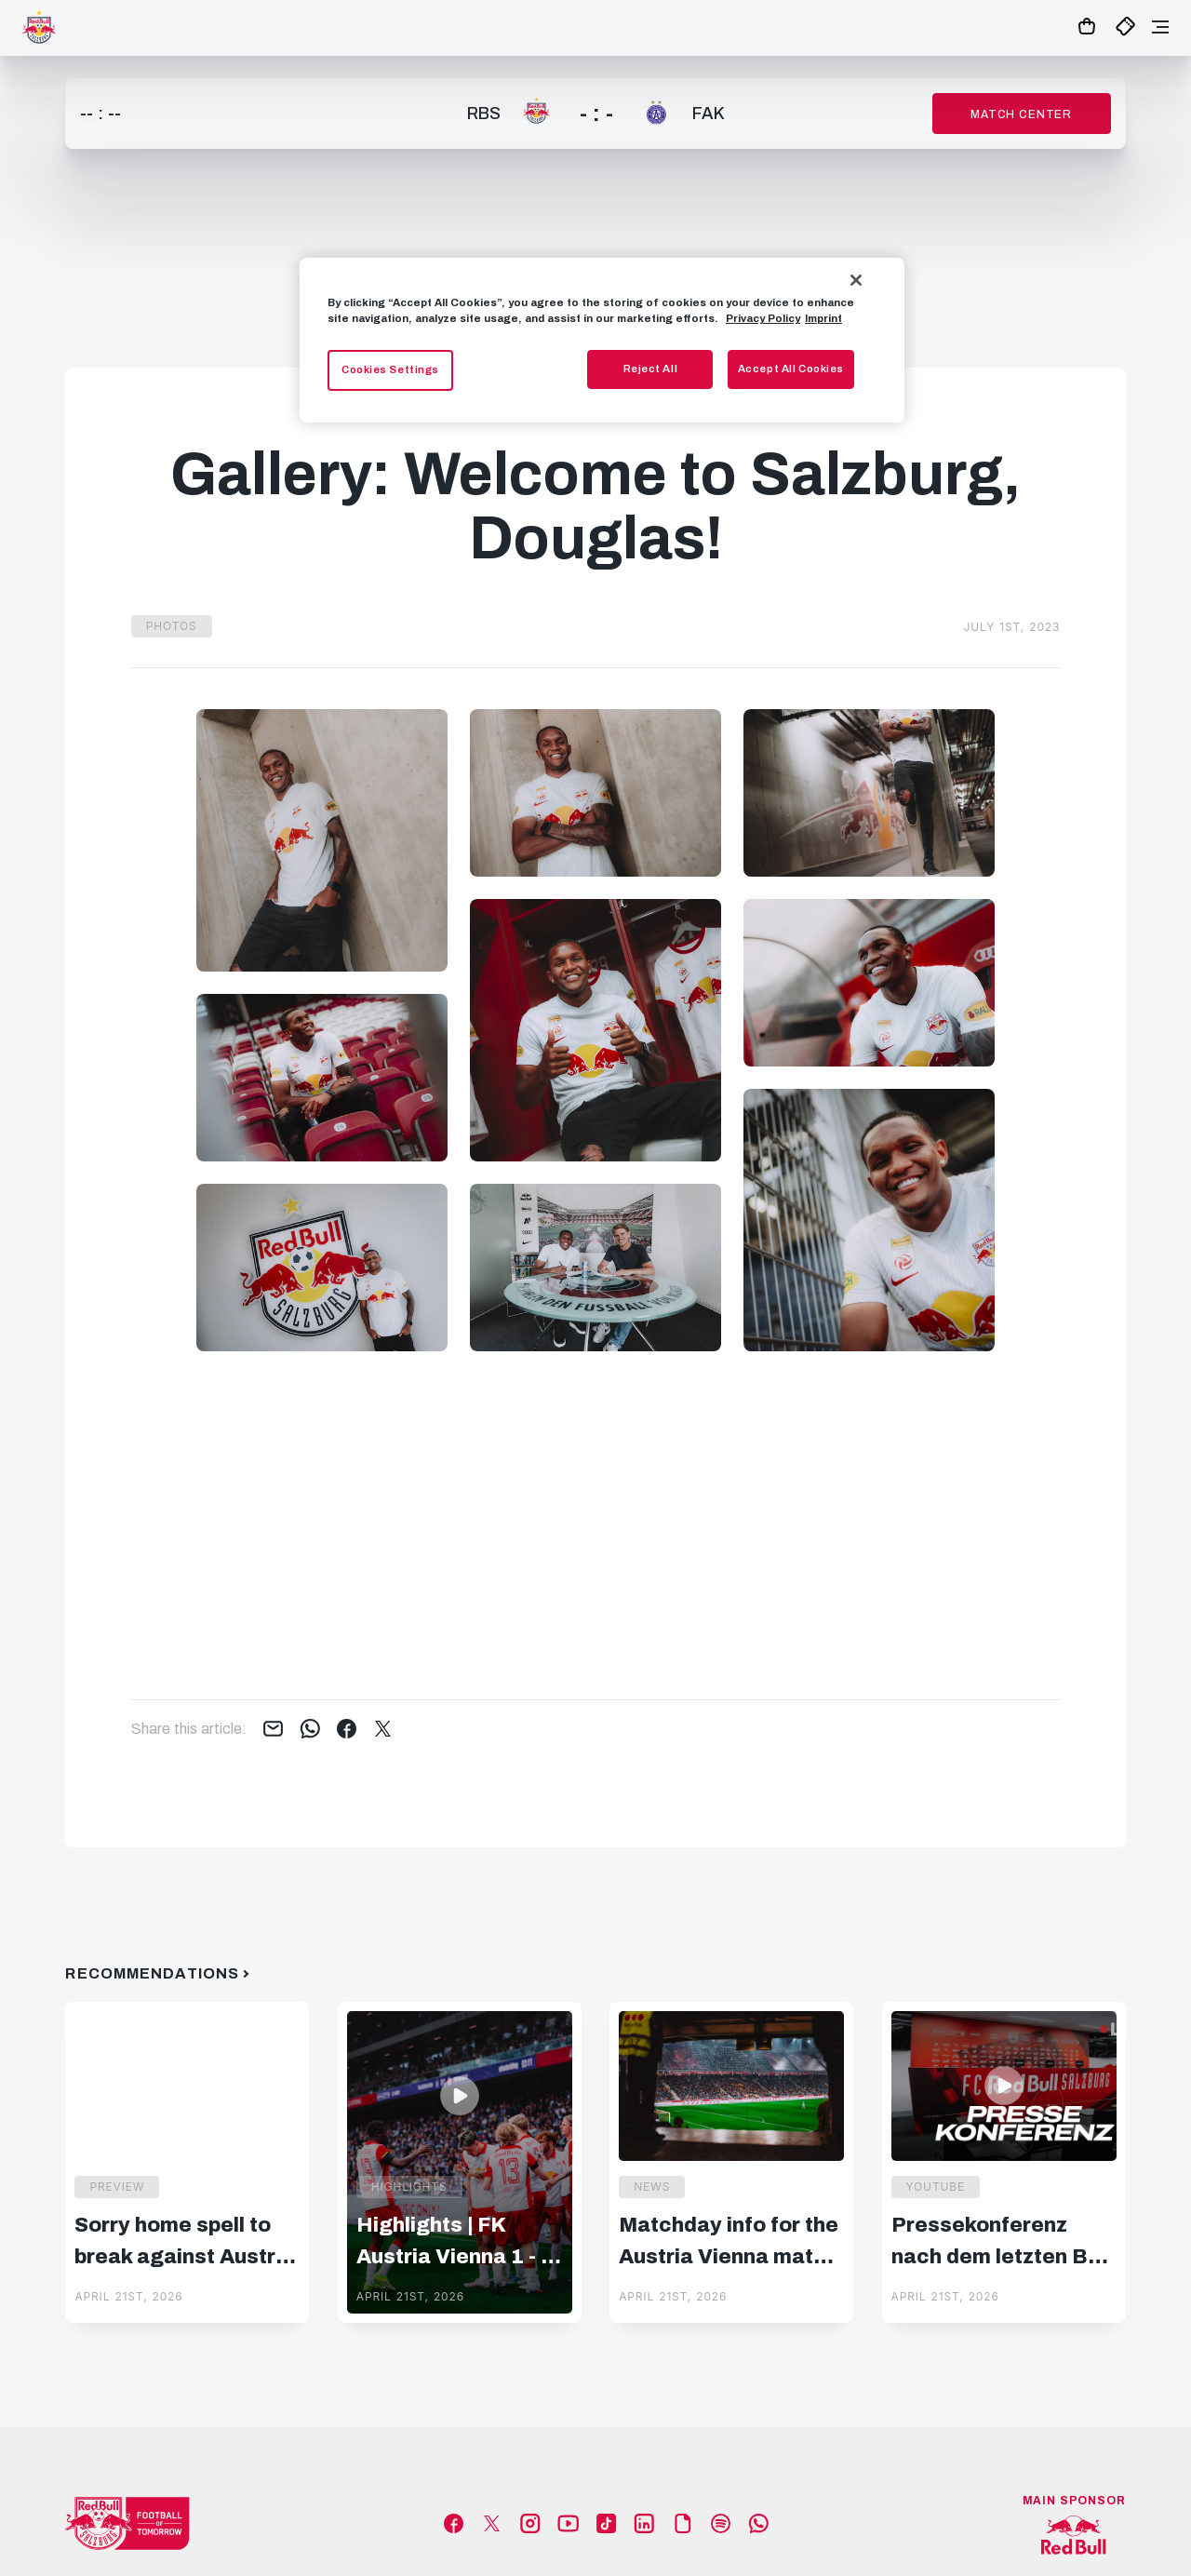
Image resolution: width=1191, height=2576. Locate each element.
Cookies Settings (390, 369)
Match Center (1021, 114)
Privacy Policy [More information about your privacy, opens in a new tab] (763, 318)
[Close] (856, 280)
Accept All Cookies (791, 368)
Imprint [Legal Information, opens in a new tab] (823, 318)
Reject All (650, 368)
